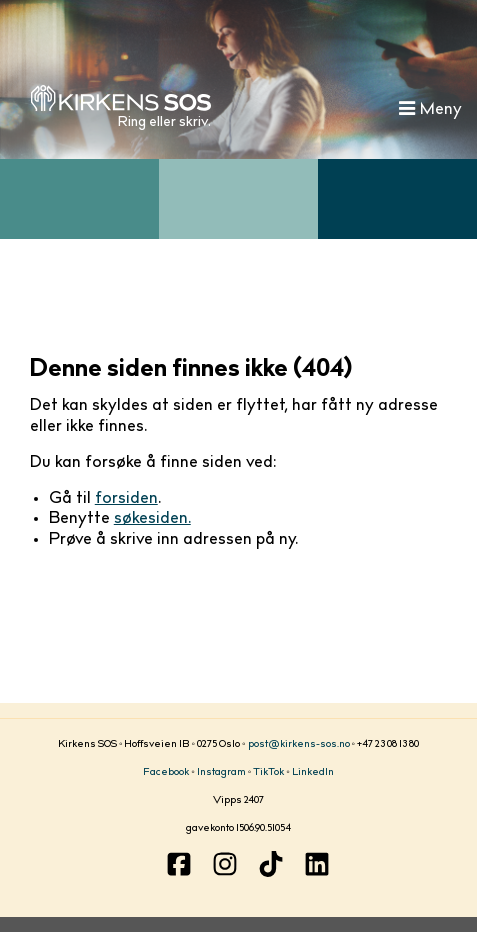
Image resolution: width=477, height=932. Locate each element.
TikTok (268, 773)
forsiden (126, 499)
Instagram (221, 773)
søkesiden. (152, 519)
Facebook (166, 773)
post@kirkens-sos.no (299, 745)
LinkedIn (313, 773)
